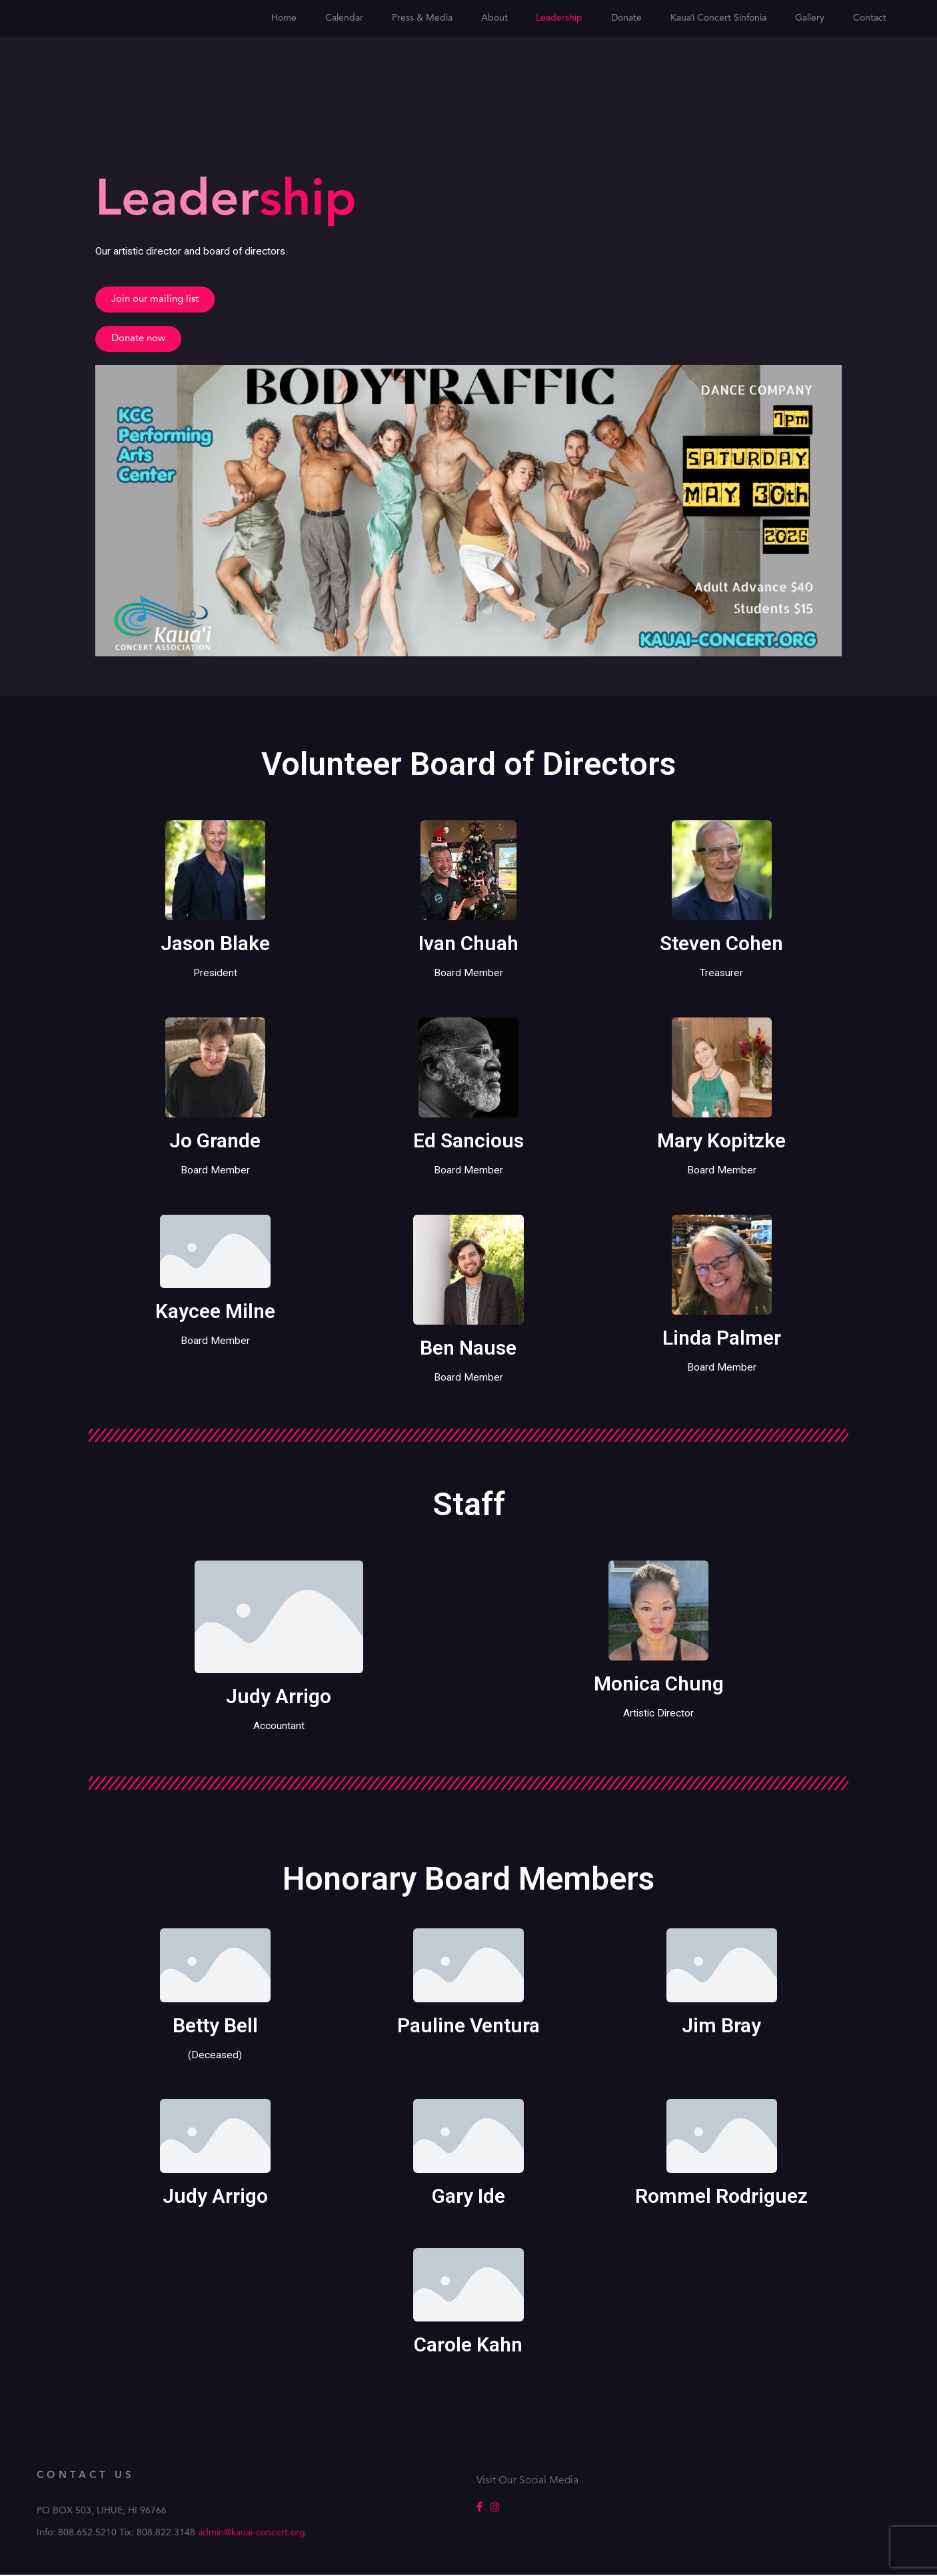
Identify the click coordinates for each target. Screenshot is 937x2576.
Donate (626, 18)
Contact (869, 18)
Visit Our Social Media (528, 2482)
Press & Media (422, 18)
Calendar (344, 18)
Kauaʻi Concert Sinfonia (718, 18)
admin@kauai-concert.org (251, 2534)
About (494, 18)
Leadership (559, 18)
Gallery (809, 18)
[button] (155, 300)
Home (284, 18)
